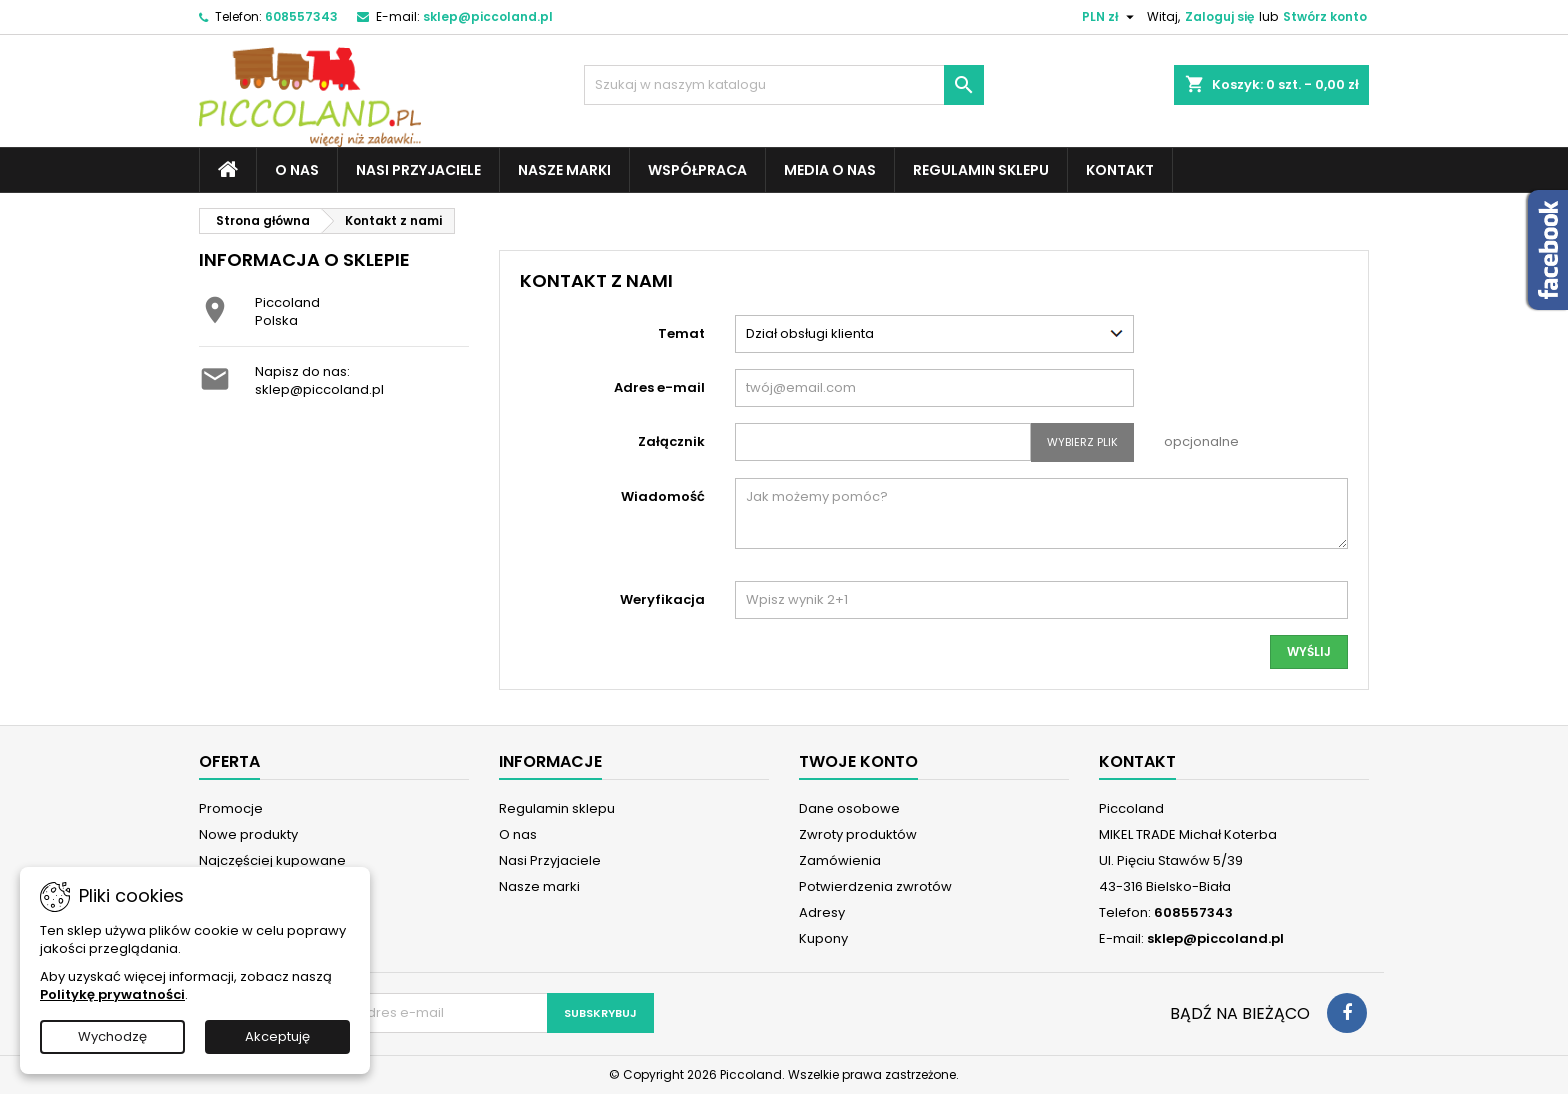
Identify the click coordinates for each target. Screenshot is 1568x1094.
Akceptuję (277, 1036)
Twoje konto (858, 761)
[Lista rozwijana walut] (1110, 17)
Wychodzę (112, 1036)
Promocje (231, 808)
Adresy (822, 912)
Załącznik (671, 441)
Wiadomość (663, 496)
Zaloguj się (1219, 16)
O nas (297, 170)
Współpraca (697, 170)
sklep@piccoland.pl (488, 16)
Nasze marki (564, 170)
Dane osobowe (849, 808)
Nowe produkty (248, 834)
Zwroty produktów (858, 834)
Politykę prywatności (112, 994)
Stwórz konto (1325, 16)
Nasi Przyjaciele (418, 170)
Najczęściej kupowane (272, 860)
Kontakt (1120, 170)
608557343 (301, 16)
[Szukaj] (784, 85)
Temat (681, 333)
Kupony (823, 938)
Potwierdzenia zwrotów (875, 886)
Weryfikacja (662, 599)
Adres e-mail (659, 387)
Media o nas (830, 170)
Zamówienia (840, 860)
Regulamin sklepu (981, 170)
